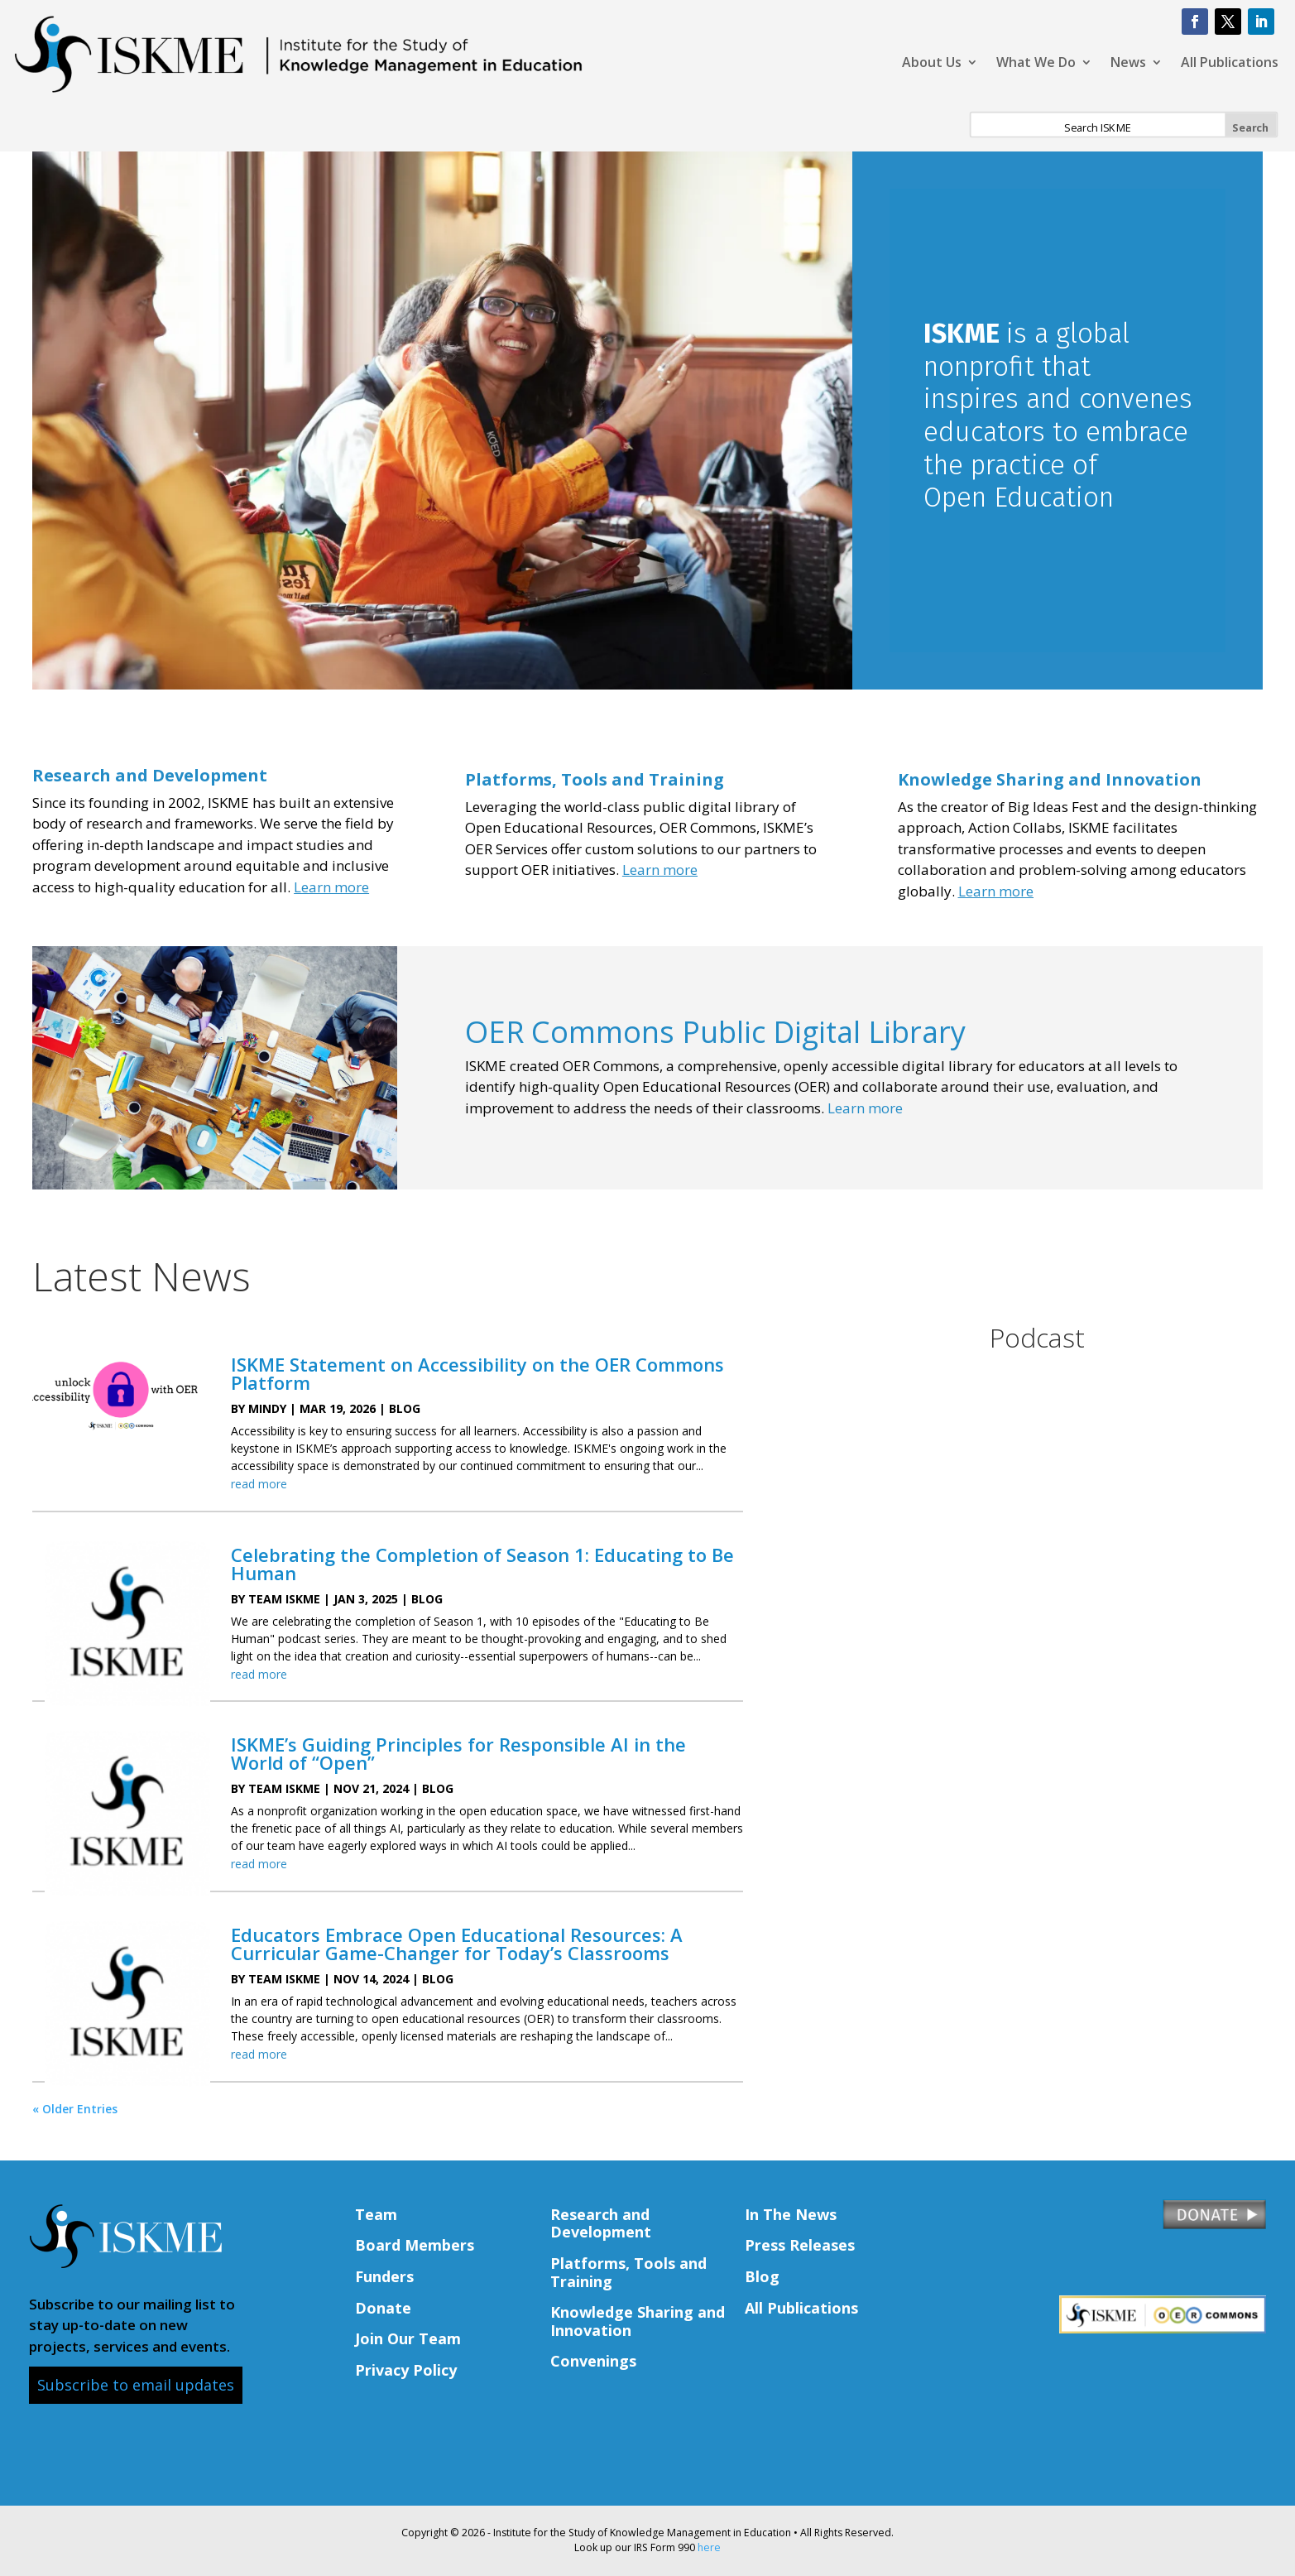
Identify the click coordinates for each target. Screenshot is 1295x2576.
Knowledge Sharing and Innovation (1049, 779)
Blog (404, 1408)
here (709, 2547)
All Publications (1229, 63)
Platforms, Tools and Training (628, 2271)
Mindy (267, 1408)
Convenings (593, 2361)
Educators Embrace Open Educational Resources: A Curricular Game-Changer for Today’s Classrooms (457, 1943)
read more (259, 1484)
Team (376, 2214)
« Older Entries (75, 2109)
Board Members (414, 2245)
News (1128, 63)
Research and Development (600, 2223)
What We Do (1036, 63)
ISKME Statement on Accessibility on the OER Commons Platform (477, 1373)
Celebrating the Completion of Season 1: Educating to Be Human (482, 1563)
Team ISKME (284, 1599)
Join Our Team (408, 2338)
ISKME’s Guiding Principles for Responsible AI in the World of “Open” (458, 1753)
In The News (791, 2214)
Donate (383, 2308)
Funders (384, 2276)
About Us (932, 63)
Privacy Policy (406, 2370)
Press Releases (800, 2245)
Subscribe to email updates (135, 2385)
